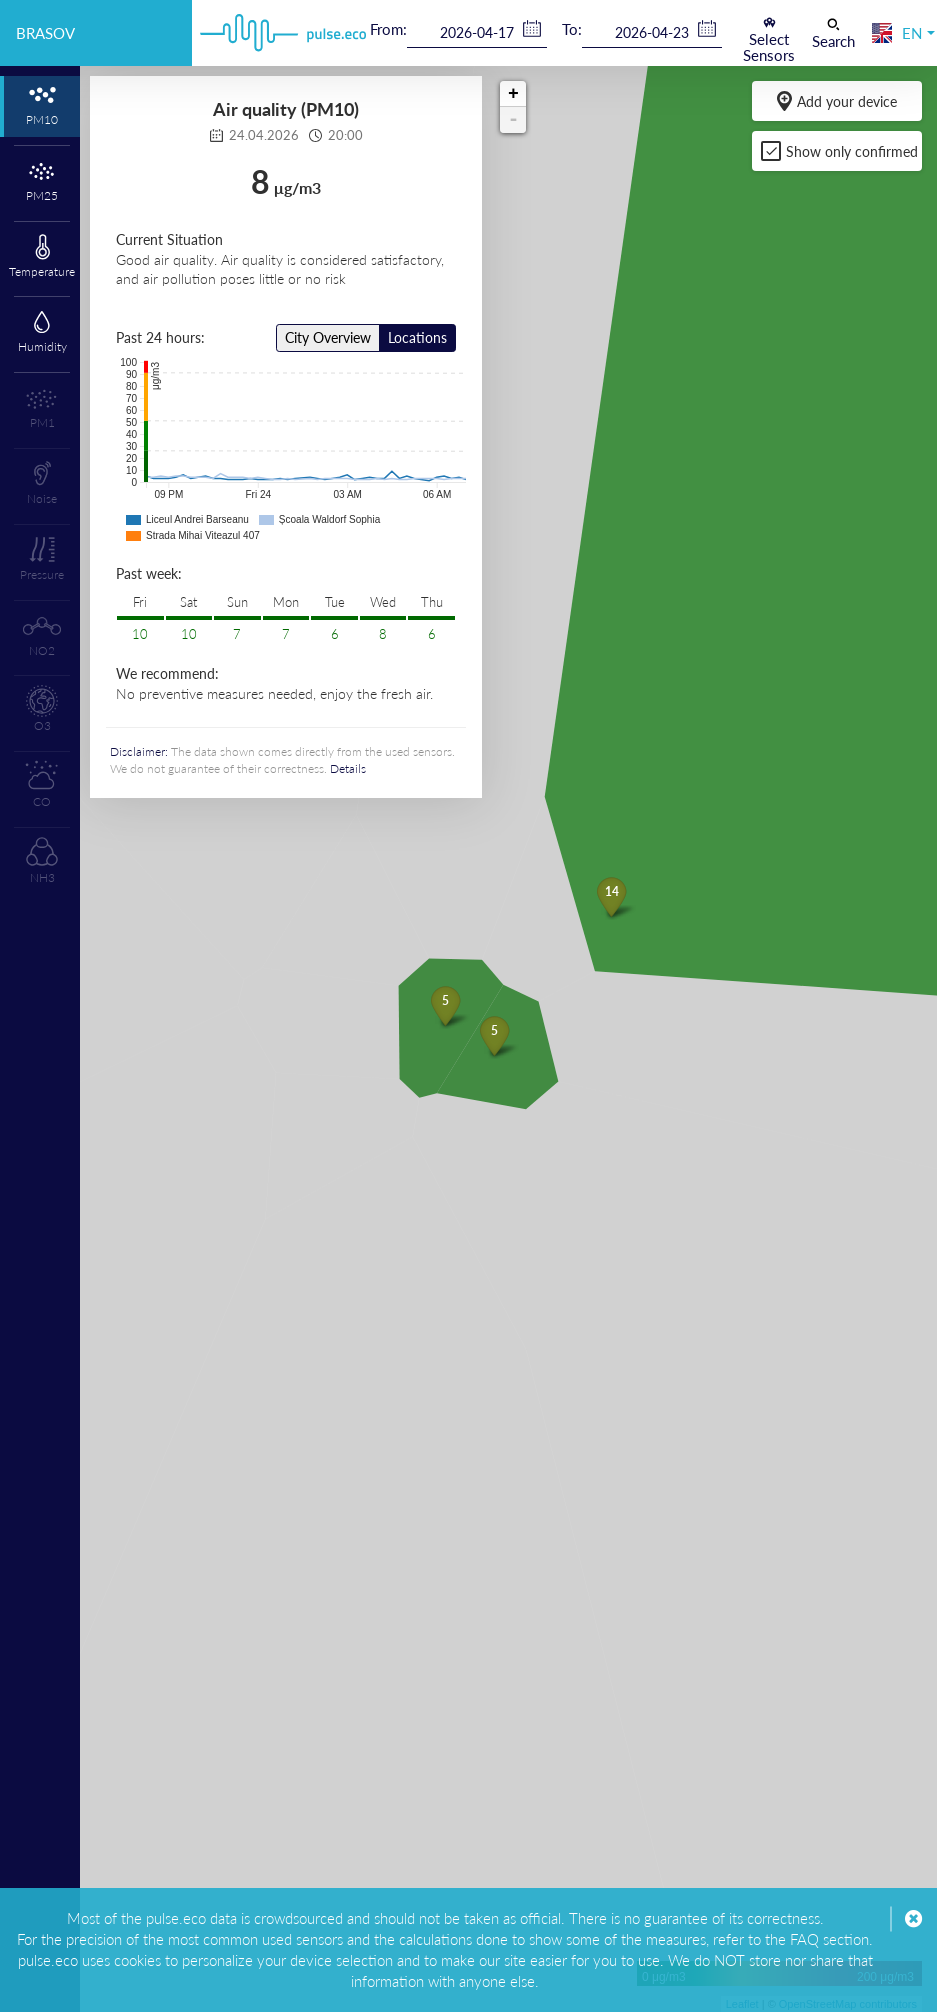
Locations (417, 337)
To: (572, 29)
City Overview (328, 337)
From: (388, 29)
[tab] (40, 106)
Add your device (837, 101)
